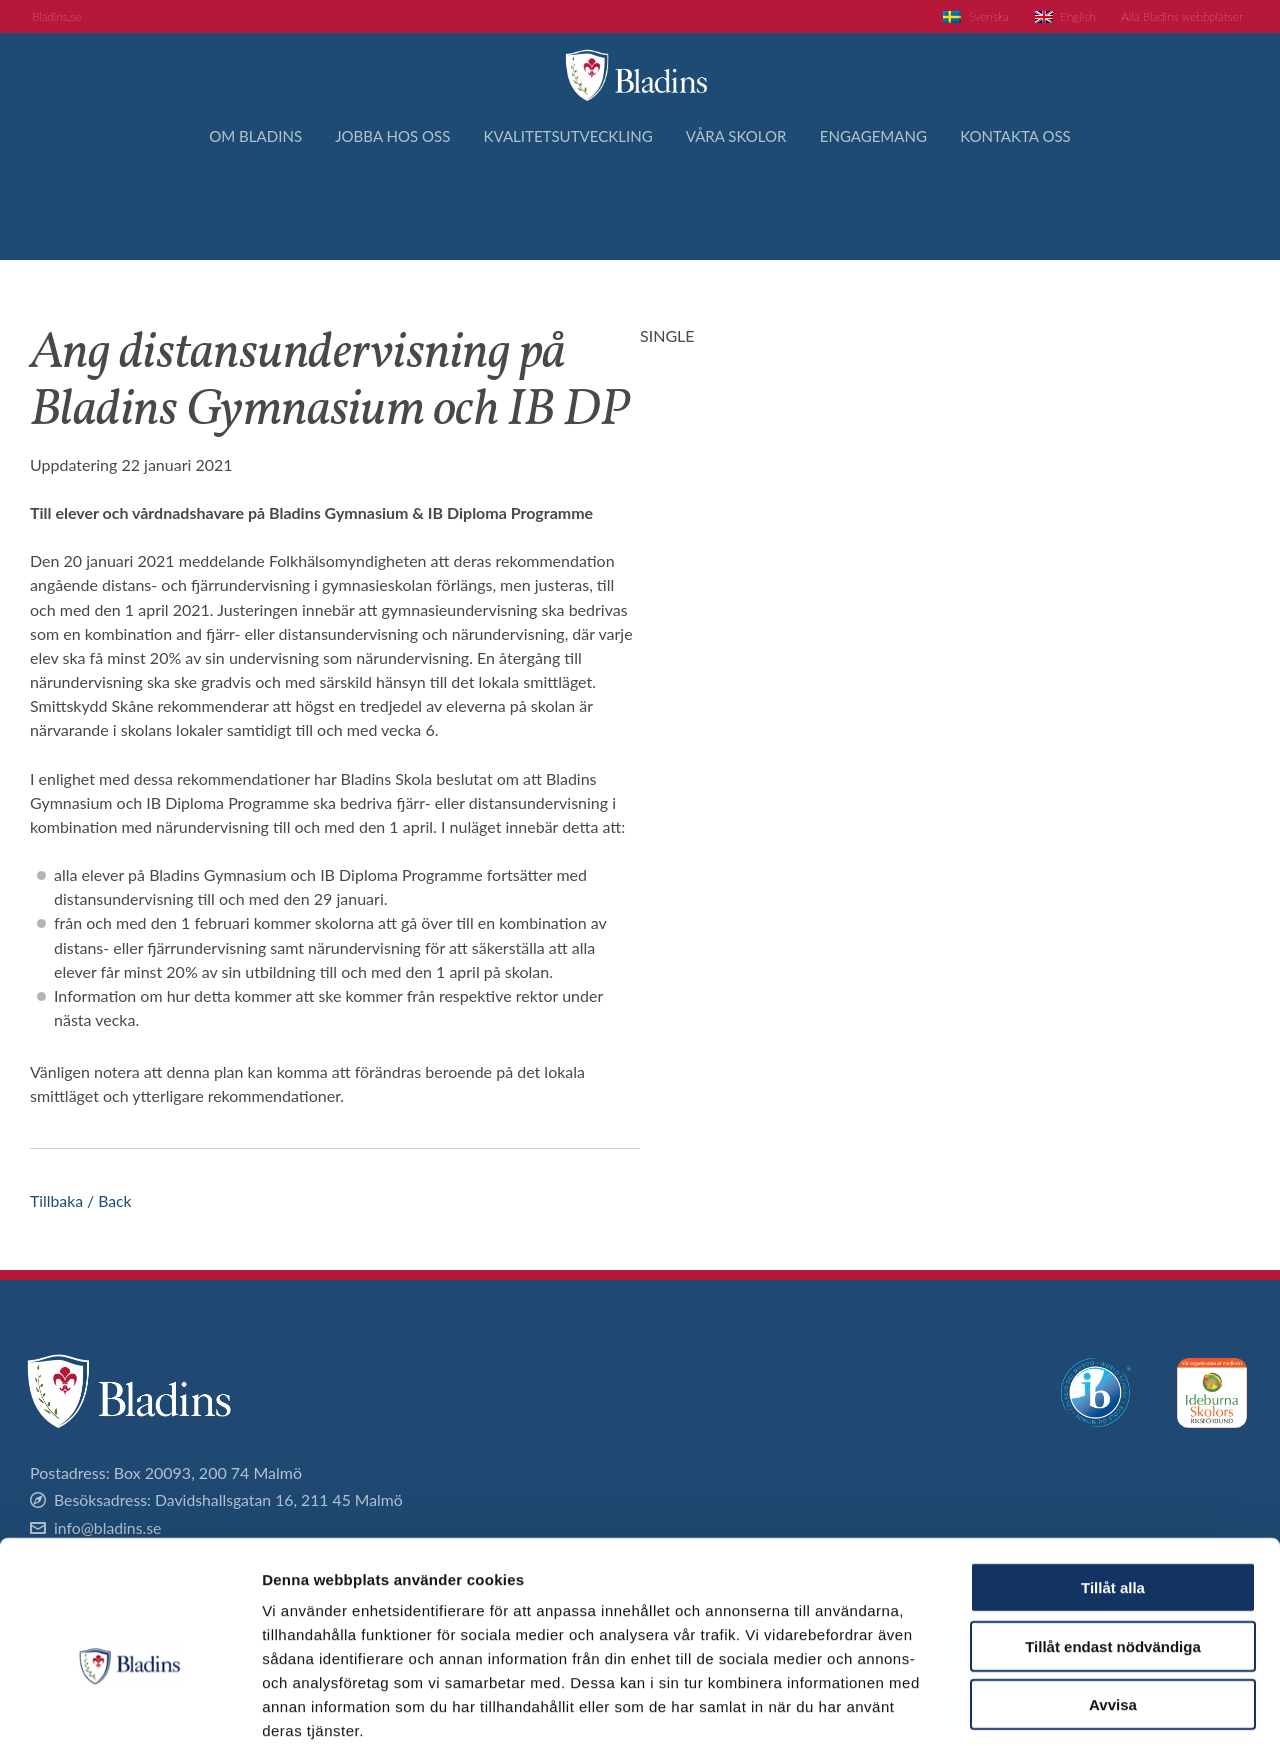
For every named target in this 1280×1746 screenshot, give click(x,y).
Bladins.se (60, 18)
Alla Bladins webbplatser (1173, 18)
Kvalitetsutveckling (562, 206)
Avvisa (1113, 1599)
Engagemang (892, 206)
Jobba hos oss (373, 206)
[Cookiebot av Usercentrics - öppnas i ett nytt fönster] (129, 1707)
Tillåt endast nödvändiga (1113, 1541)
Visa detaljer (1086, 1706)
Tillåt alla (1113, 1482)
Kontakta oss (1046, 206)
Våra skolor (743, 206)
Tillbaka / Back (81, 1200)
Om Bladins (225, 206)
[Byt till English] (1044, 18)
